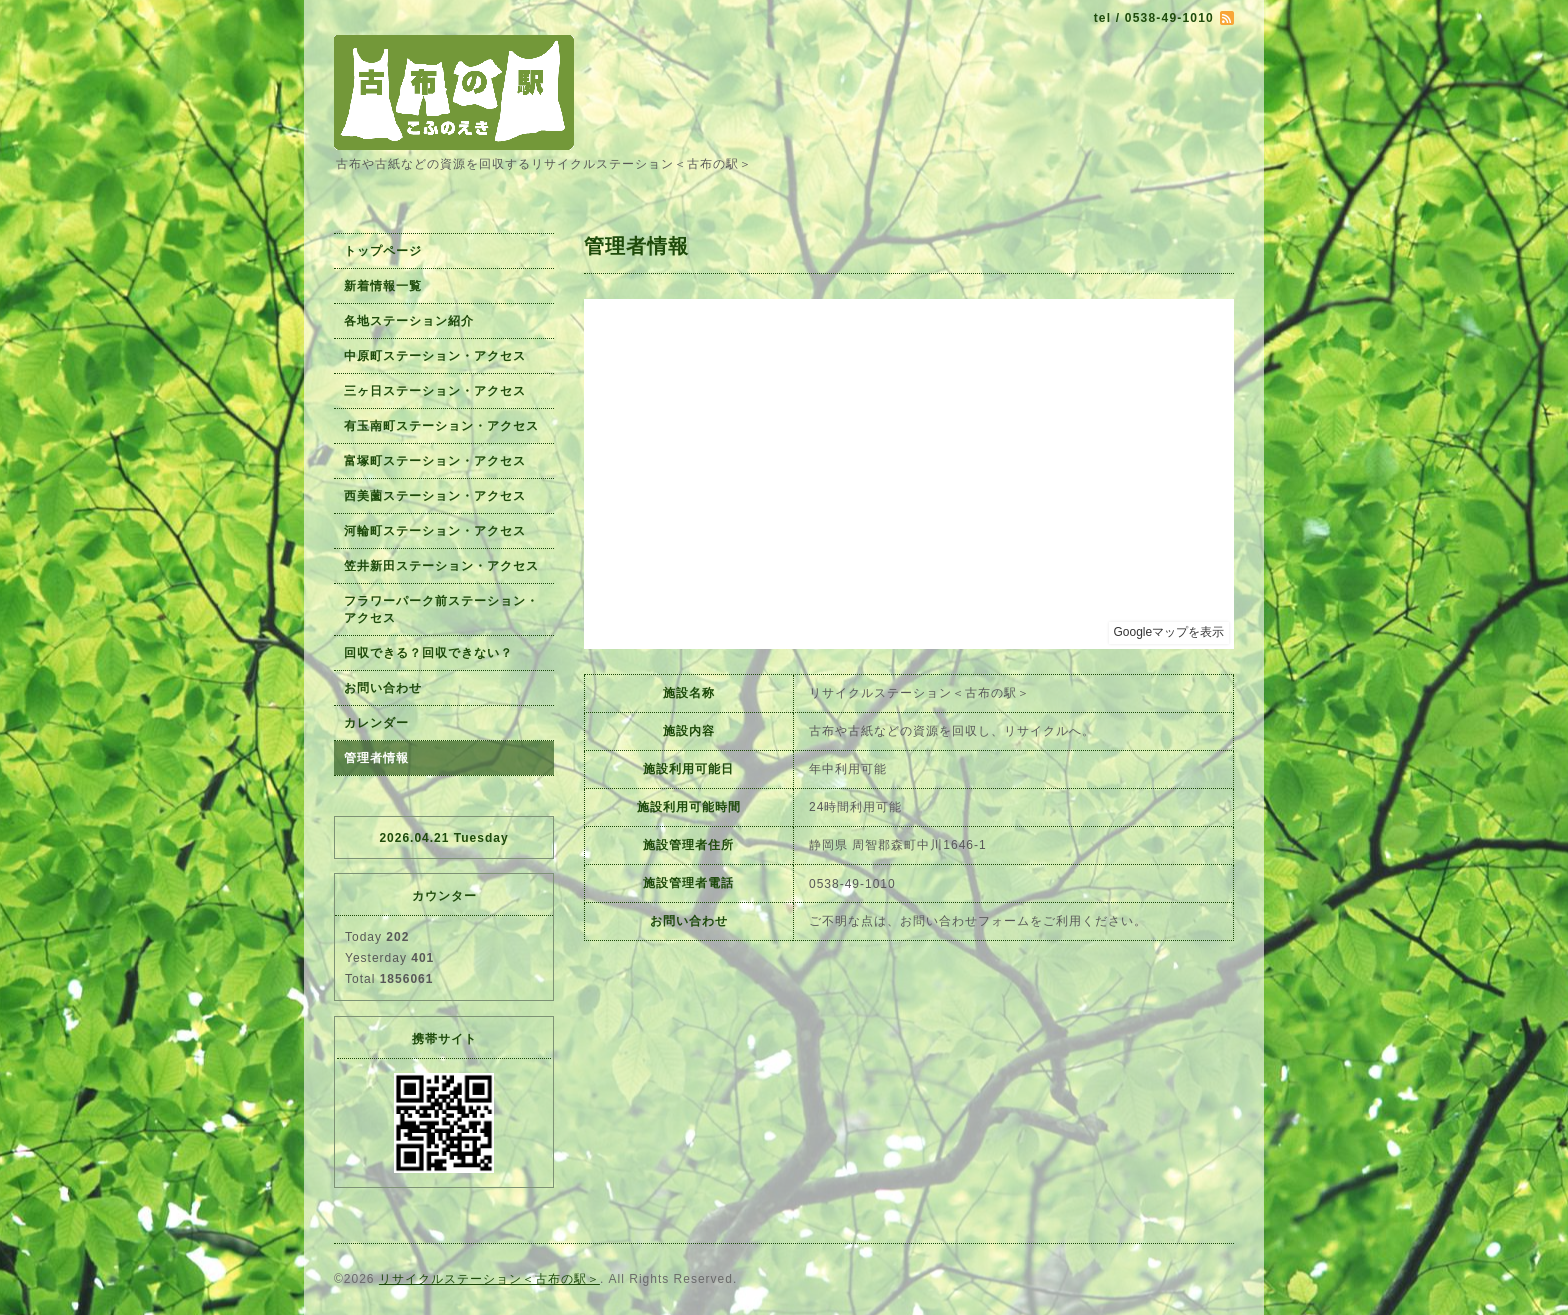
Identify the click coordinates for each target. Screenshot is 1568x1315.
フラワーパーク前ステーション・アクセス (441, 609)
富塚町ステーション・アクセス (435, 461)
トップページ (383, 251)
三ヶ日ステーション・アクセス (435, 391)
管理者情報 (376, 758)
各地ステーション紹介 (409, 321)
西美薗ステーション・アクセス (435, 496)
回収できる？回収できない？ (428, 653)
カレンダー (376, 723)
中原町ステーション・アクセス (435, 356)
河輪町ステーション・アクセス (435, 531)
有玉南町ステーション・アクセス (441, 426)
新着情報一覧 (383, 286)
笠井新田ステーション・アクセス (441, 566)
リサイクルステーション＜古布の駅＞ (489, 1279)
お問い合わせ (383, 688)
